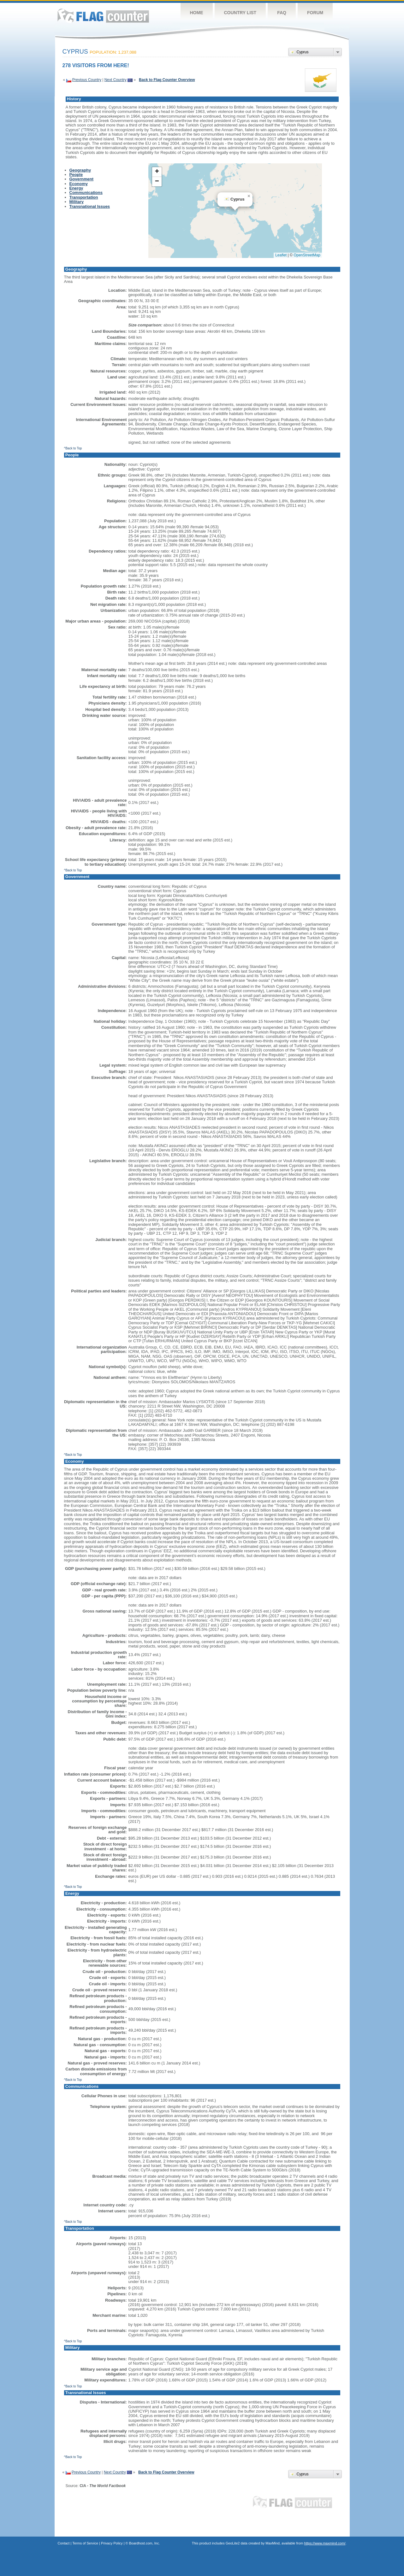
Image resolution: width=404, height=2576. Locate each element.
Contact (64, 2543)
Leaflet (281, 255)
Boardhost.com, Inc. (144, 2543)
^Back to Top (73, 448)
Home (196, 12)
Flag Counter (103, 16)
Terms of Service (85, 2543)
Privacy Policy (111, 2543)
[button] (248, 196)
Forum (315, 12)
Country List (240, 12)
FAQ (281, 12)
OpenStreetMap (307, 255)
